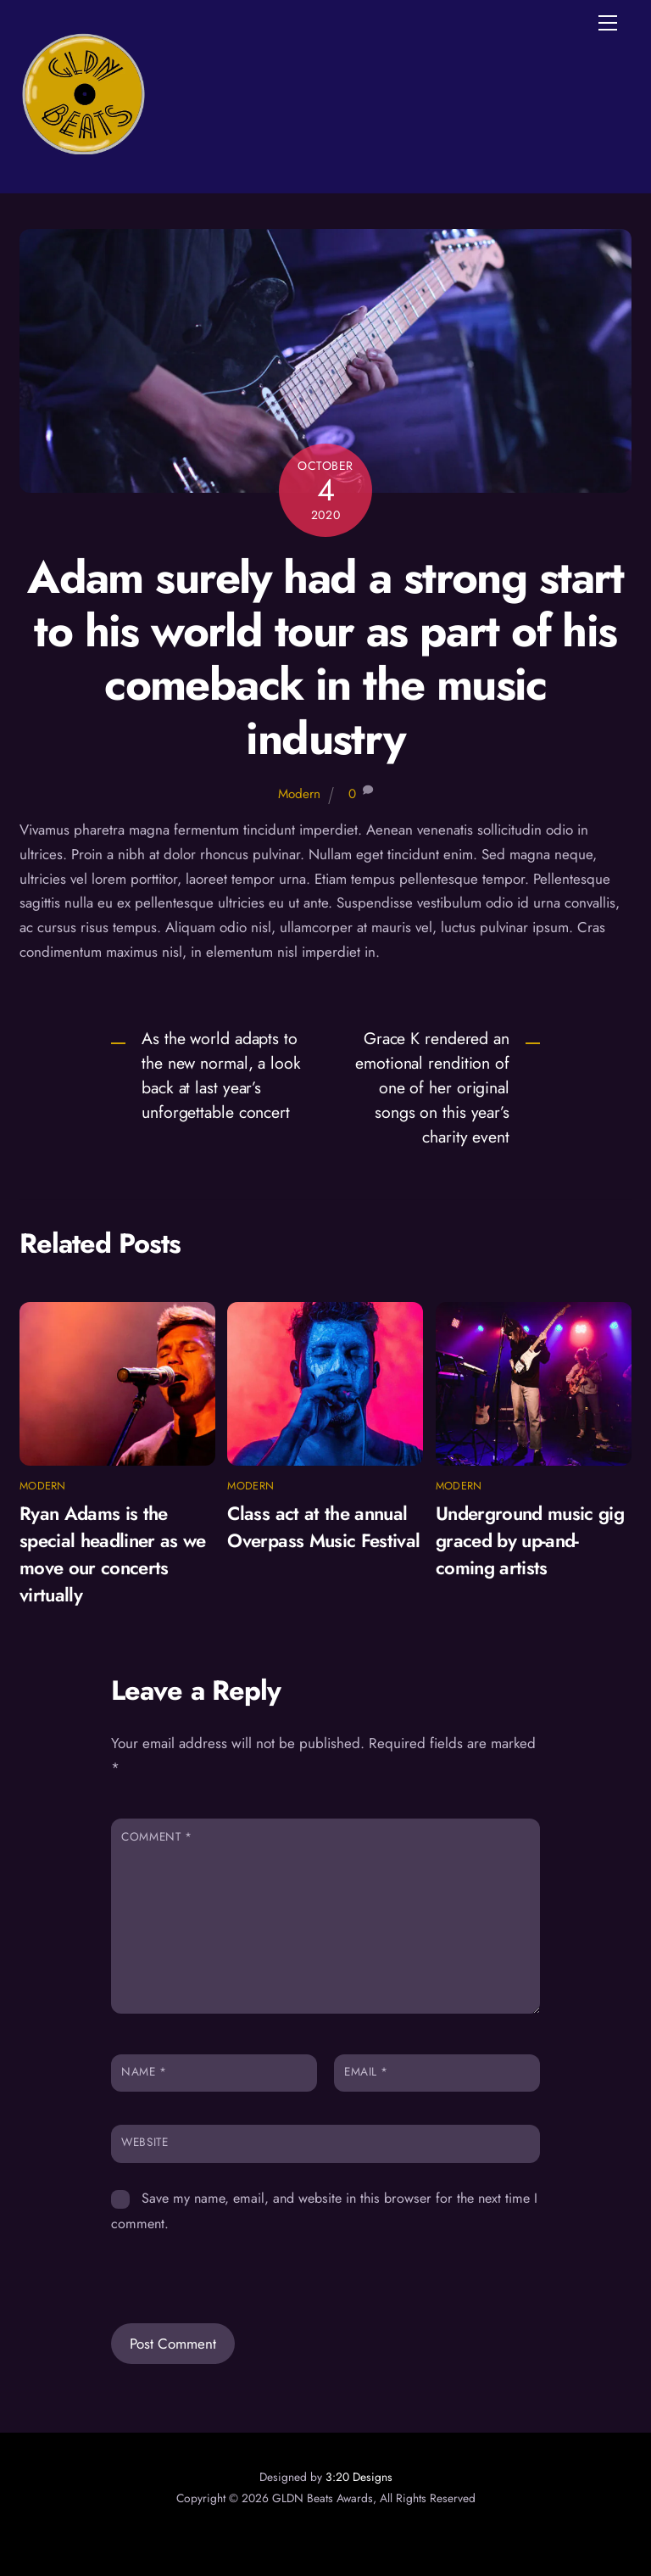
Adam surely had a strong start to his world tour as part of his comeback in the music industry (325, 658)
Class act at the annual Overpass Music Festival (323, 1527)
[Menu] (608, 23)
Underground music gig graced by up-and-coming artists (530, 1540)
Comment (156, 1836)
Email (366, 2071)
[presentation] (227, 2266)
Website (144, 2141)
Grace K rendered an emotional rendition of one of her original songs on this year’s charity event (432, 1087)
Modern (299, 794)
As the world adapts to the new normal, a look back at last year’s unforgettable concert (221, 1075)
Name (143, 2071)
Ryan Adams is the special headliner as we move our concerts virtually (112, 1554)
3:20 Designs (359, 2476)
